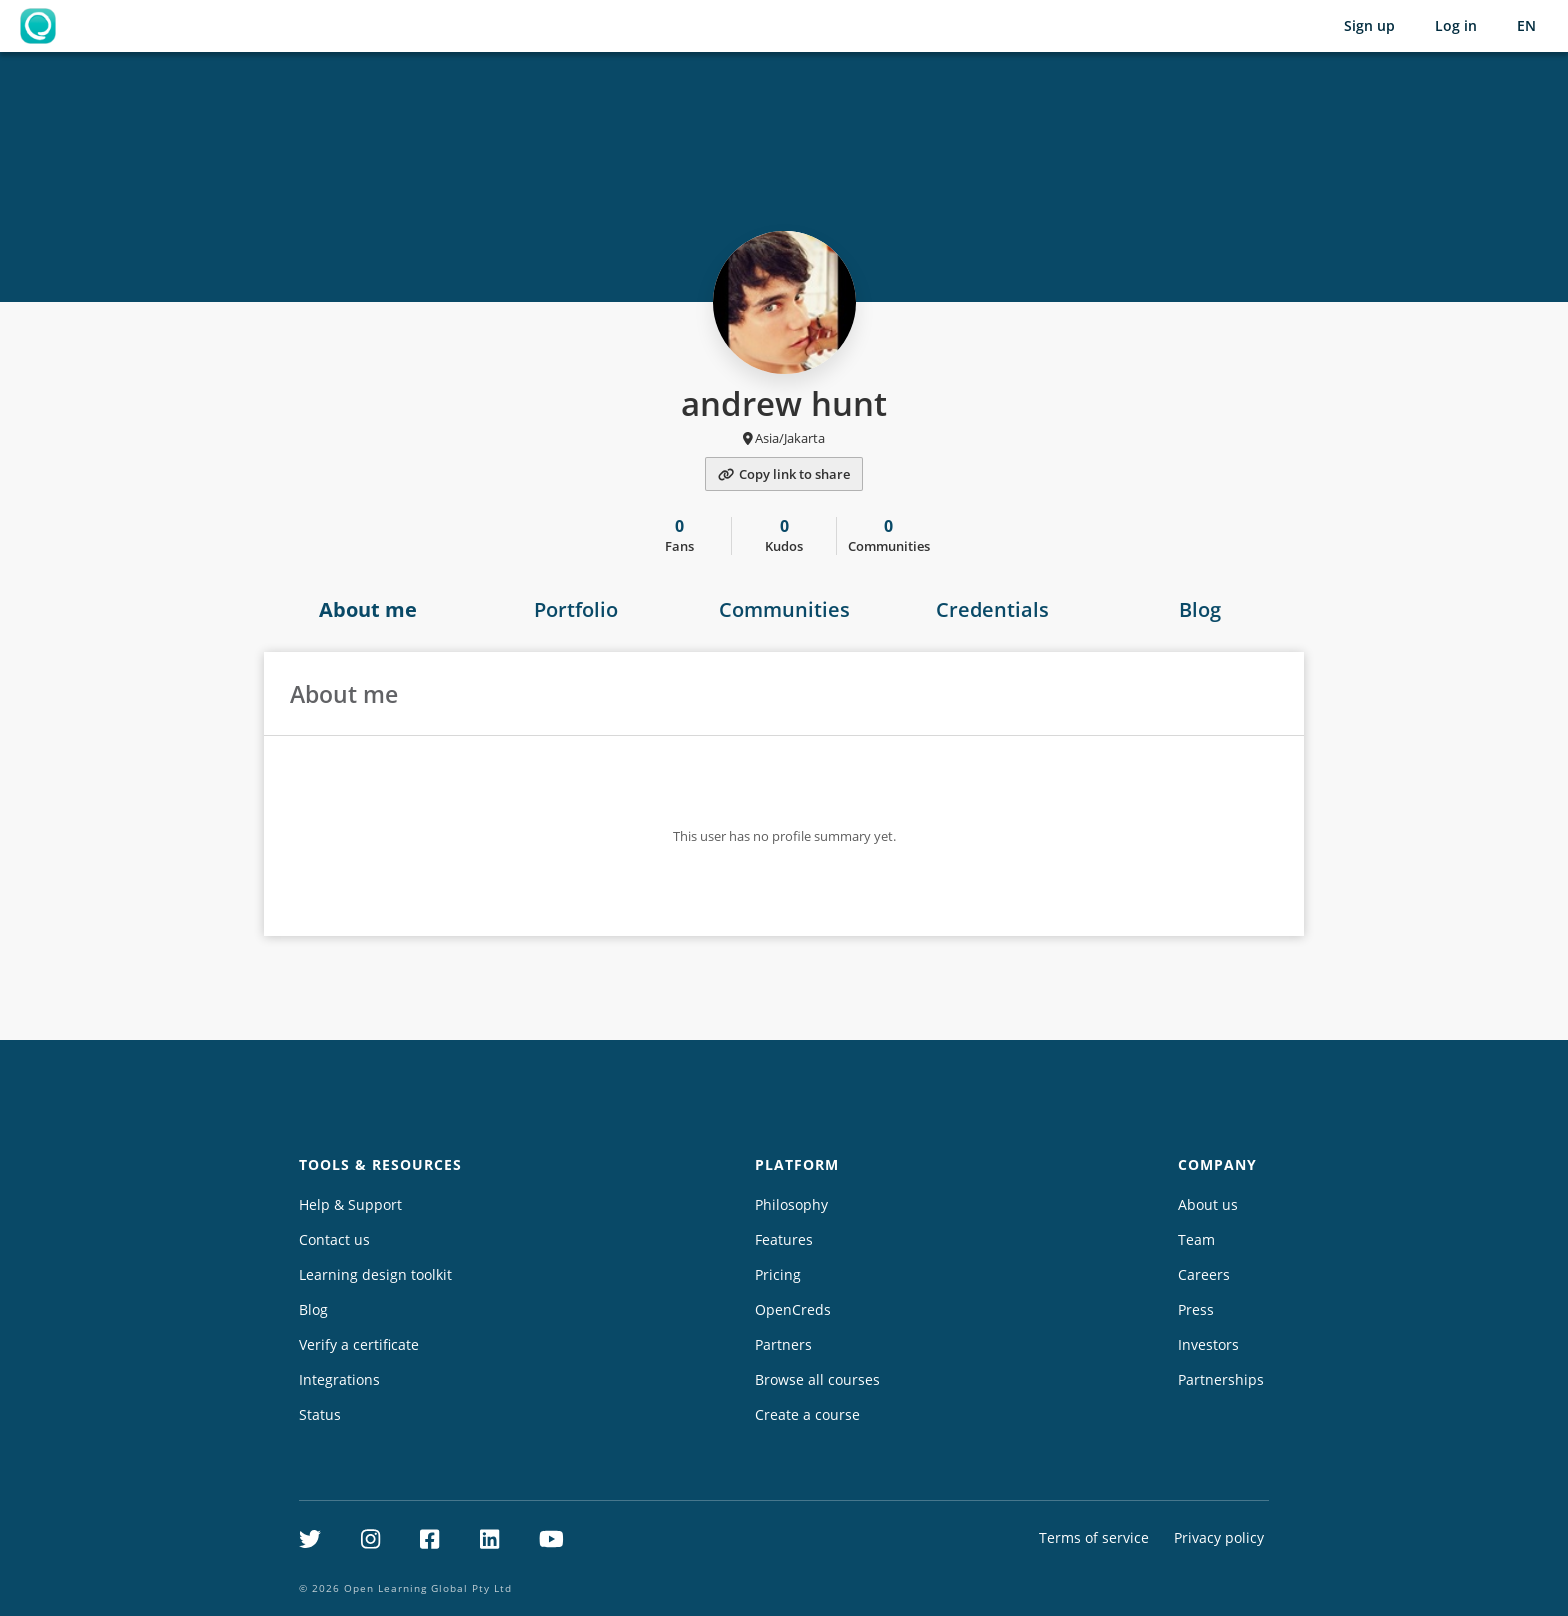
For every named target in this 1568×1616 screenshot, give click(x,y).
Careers (1204, 1274)
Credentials (992, 609)
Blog (1200, 609)
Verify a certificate (359, 1344)
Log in (1456, 25)
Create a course (807, 1414)
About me (368, 609)
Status (320, 1414)
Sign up (1369, 25)
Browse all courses (817, 1379)
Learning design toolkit (375, 1274)
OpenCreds (793, 1309)
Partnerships (1221, 1379)
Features (784, 1239)
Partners (783, 1344)
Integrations (339, 1379)
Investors (1208, 1344)
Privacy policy (1219, 1537)
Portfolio (576, 609)
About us (1208, 1204)
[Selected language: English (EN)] (1526, 26)
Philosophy (791, 1204)
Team (1196, 1239)
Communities (784, 609)
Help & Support (350, 1204)
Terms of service (1094, 1537)
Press (1196, 1309)
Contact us (334, 1239)
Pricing (778, 1274)
